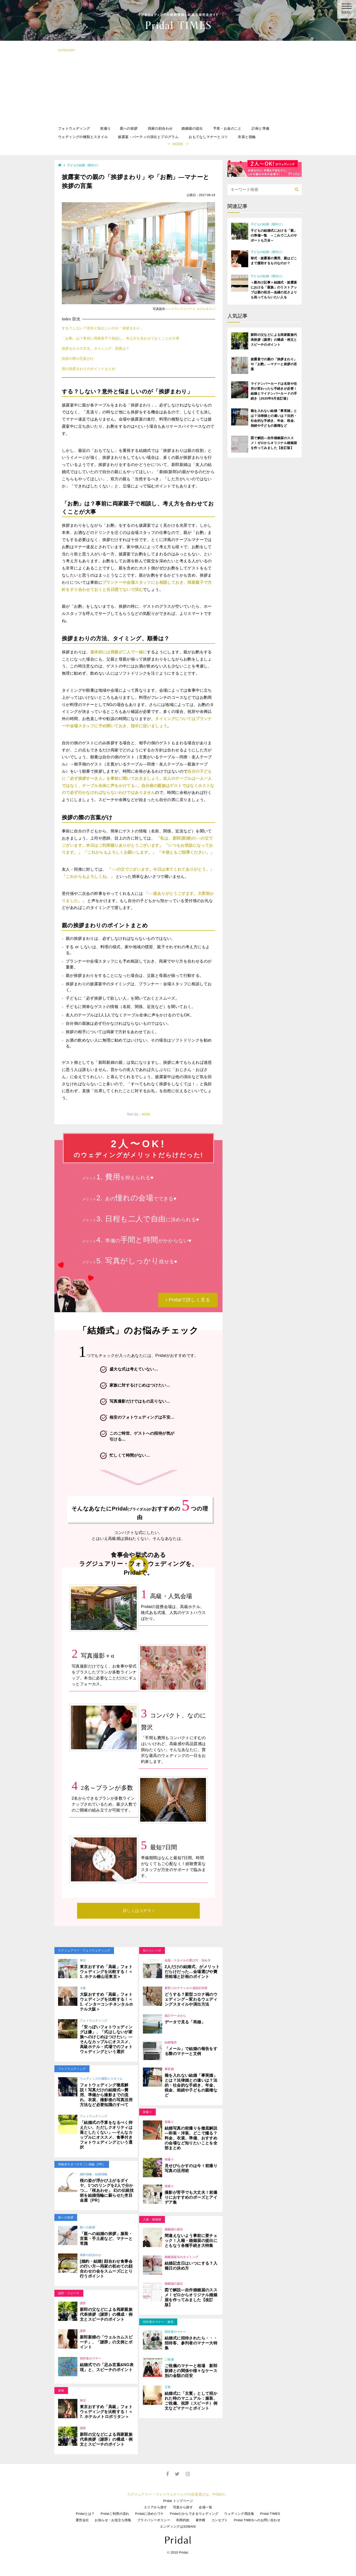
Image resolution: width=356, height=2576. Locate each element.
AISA (146, 1114)
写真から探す (183, 2507)
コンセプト (219, 2520)
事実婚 (169, 2069)
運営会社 (82, 2520)
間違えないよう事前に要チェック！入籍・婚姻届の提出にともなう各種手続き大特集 (191, 2241)
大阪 (83, 1988)
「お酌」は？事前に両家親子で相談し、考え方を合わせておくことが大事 (120, 338)
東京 (83, 1960)
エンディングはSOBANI (178, 2526)
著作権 (200, 2520)
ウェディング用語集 (239, 2514)
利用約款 (183, 2520)
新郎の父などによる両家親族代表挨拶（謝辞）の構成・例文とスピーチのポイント (106, 2314)
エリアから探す (155, 2507)
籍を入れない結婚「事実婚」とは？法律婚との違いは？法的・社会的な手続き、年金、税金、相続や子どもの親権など (191, 2085)
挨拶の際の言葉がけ (78, 359)
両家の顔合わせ (160, 128)
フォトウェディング (74, 128)
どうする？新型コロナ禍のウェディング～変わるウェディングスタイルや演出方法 (191, 1999)
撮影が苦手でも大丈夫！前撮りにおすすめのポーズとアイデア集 (191, 2197)
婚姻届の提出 (192, 128)
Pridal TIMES (270, 2514)
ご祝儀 (169, 2359)
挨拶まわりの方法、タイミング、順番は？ (96, 348)
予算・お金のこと (227, 128)
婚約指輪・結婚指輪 (94, 2174)
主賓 (168, 2387)
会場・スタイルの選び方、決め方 (188, 1960)
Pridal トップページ (178, 2501)
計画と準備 (260, 128)
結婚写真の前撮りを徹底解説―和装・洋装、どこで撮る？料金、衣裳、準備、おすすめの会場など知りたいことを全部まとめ (191, 2138)
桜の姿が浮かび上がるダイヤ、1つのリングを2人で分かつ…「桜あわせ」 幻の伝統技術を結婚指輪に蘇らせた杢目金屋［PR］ (107, 2190)
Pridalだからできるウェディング (194, 2514)
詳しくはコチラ (138, 1911)
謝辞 (83, 2303)
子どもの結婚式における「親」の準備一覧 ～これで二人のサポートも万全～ (274, 235)
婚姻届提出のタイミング (181, 2257)
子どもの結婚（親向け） (83, 165)
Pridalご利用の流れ (115, 2514)
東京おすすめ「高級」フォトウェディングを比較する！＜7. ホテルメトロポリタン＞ (106, 2412)
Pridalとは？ (85, 2514)
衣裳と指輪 (247, 137)
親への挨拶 (129, 128)
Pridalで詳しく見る (188, 1299)
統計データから (175, 2015)
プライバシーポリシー (153, 2520)
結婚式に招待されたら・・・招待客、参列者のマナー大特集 (191, 2343)
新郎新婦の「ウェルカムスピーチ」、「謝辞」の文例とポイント (106, 2342)
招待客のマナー (90, 2358)
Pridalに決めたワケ (149, 2514)
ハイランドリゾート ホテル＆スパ (191, 309)
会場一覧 (205, 2507)
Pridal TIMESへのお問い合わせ (257, 2520)
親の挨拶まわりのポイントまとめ (88, 369)
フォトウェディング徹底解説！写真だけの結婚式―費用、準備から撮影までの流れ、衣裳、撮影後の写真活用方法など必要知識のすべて (106, 2095)
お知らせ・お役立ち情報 (113, 2520)
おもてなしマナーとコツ (208, 137)
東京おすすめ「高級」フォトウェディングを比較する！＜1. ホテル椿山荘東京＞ (106, 1972)
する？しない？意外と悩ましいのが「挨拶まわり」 (103, 328)
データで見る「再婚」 (185, 2022)
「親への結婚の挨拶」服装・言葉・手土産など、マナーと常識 (106, 2239)
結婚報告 (171, 2042)
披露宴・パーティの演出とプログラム (148, 137)
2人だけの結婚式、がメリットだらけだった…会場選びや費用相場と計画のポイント (192, 1972)
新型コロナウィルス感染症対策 (186, 1988)
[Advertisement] (178, 89)
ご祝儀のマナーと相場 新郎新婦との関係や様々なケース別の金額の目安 (191, 2371)
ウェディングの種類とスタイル (83, 137)
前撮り (105, 128)
